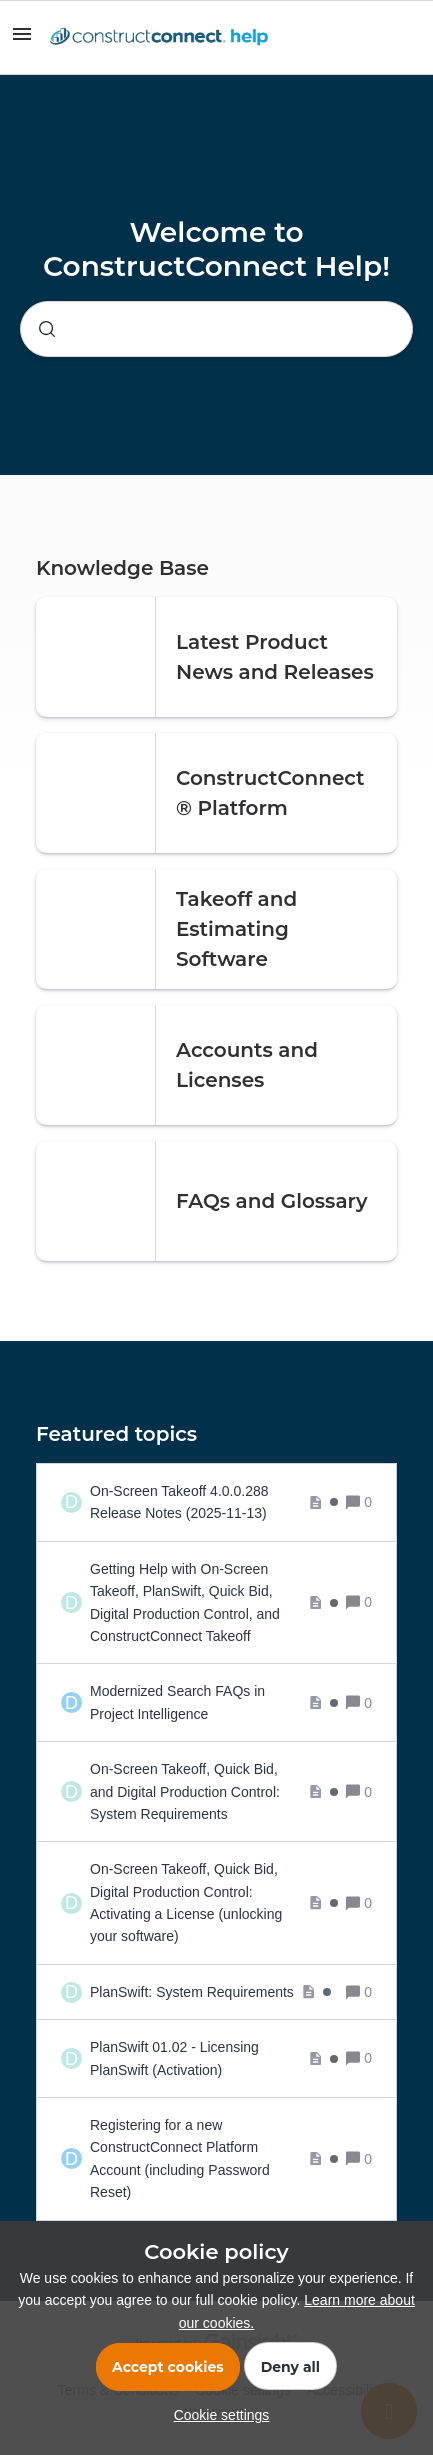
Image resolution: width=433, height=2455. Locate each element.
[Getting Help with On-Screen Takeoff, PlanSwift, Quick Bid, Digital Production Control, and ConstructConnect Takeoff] (214, 1603)
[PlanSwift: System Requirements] (210, 1992)
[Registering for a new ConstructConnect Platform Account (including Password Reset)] (214, 2159)
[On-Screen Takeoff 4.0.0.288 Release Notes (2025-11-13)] (214, 1502)
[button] (217, 2415)
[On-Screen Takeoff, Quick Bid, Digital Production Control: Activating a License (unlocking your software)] (214, 1903)
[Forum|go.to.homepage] (159, 38)
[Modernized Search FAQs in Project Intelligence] (214, 1702)
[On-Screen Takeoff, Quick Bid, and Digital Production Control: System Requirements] (214, 1791)
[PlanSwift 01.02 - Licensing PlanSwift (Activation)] (214, 2058)
